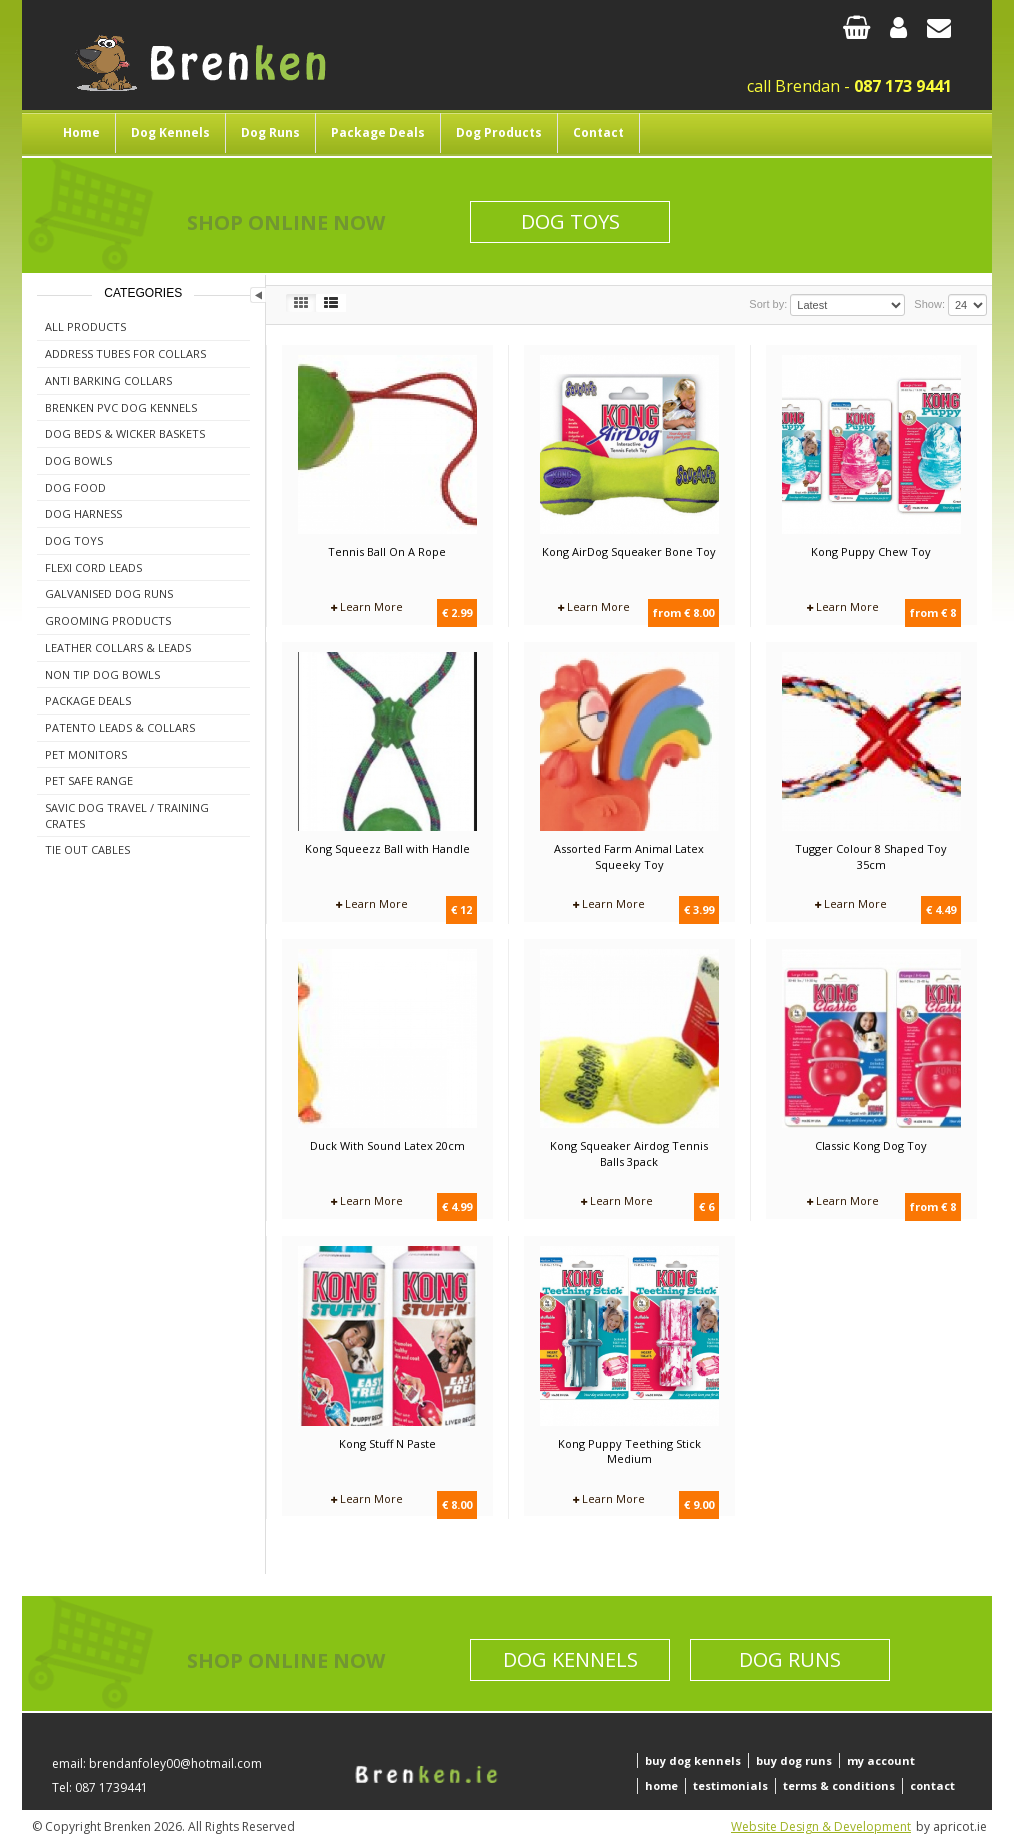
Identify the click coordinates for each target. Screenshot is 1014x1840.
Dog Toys (570, 221)
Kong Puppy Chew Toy (871, 551)
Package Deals (378, 132)
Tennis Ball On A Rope (387, 551)
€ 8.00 (457, 1504)
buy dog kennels (693, 1760)
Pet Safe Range (89, 780)
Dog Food (75, 487)
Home (81, 132)
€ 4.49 (941, 909)
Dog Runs (270, 132)
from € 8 (933, 612)
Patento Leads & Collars (120, 727)
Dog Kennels (170, 132)
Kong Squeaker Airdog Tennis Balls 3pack (629, 1153)
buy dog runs (794, 1760)
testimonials (730, 1785)
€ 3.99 (699, 909)
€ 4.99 (457, 1206)
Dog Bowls (78, 460)
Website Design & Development (821, 1826)
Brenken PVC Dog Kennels (121, 407)
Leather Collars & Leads (118, 647)
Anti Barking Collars (108, 380)
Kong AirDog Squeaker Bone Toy (629, 551)
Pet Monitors (86, 754)
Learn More (367, 606)
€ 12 (461, 909)
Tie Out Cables (87, 849)
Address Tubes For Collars (125, 353)
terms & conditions (839, 1785)
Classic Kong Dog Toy (871, 1145)
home (661, 1785)
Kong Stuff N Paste (387, 1443)
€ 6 (706, 1206)
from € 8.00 (683, 612)
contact (932, 1785)
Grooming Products (108, 620)
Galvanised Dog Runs (109, 593)
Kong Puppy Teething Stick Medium (629, 1451)
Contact (598, 132)
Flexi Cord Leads (93, 567)
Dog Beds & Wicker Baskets (125, 433)
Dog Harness (83, 513)
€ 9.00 (699, 1504)
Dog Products (499, 132)
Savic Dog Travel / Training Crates (127, 815)
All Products (85, 326)
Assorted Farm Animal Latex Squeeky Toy (629, 856)
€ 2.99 (457, 612)
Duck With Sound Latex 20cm (387, 1145)
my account (881, 1760)
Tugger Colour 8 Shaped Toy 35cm (871, 856)
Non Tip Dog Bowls (102, 674)
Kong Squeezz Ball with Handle (387, 848)
